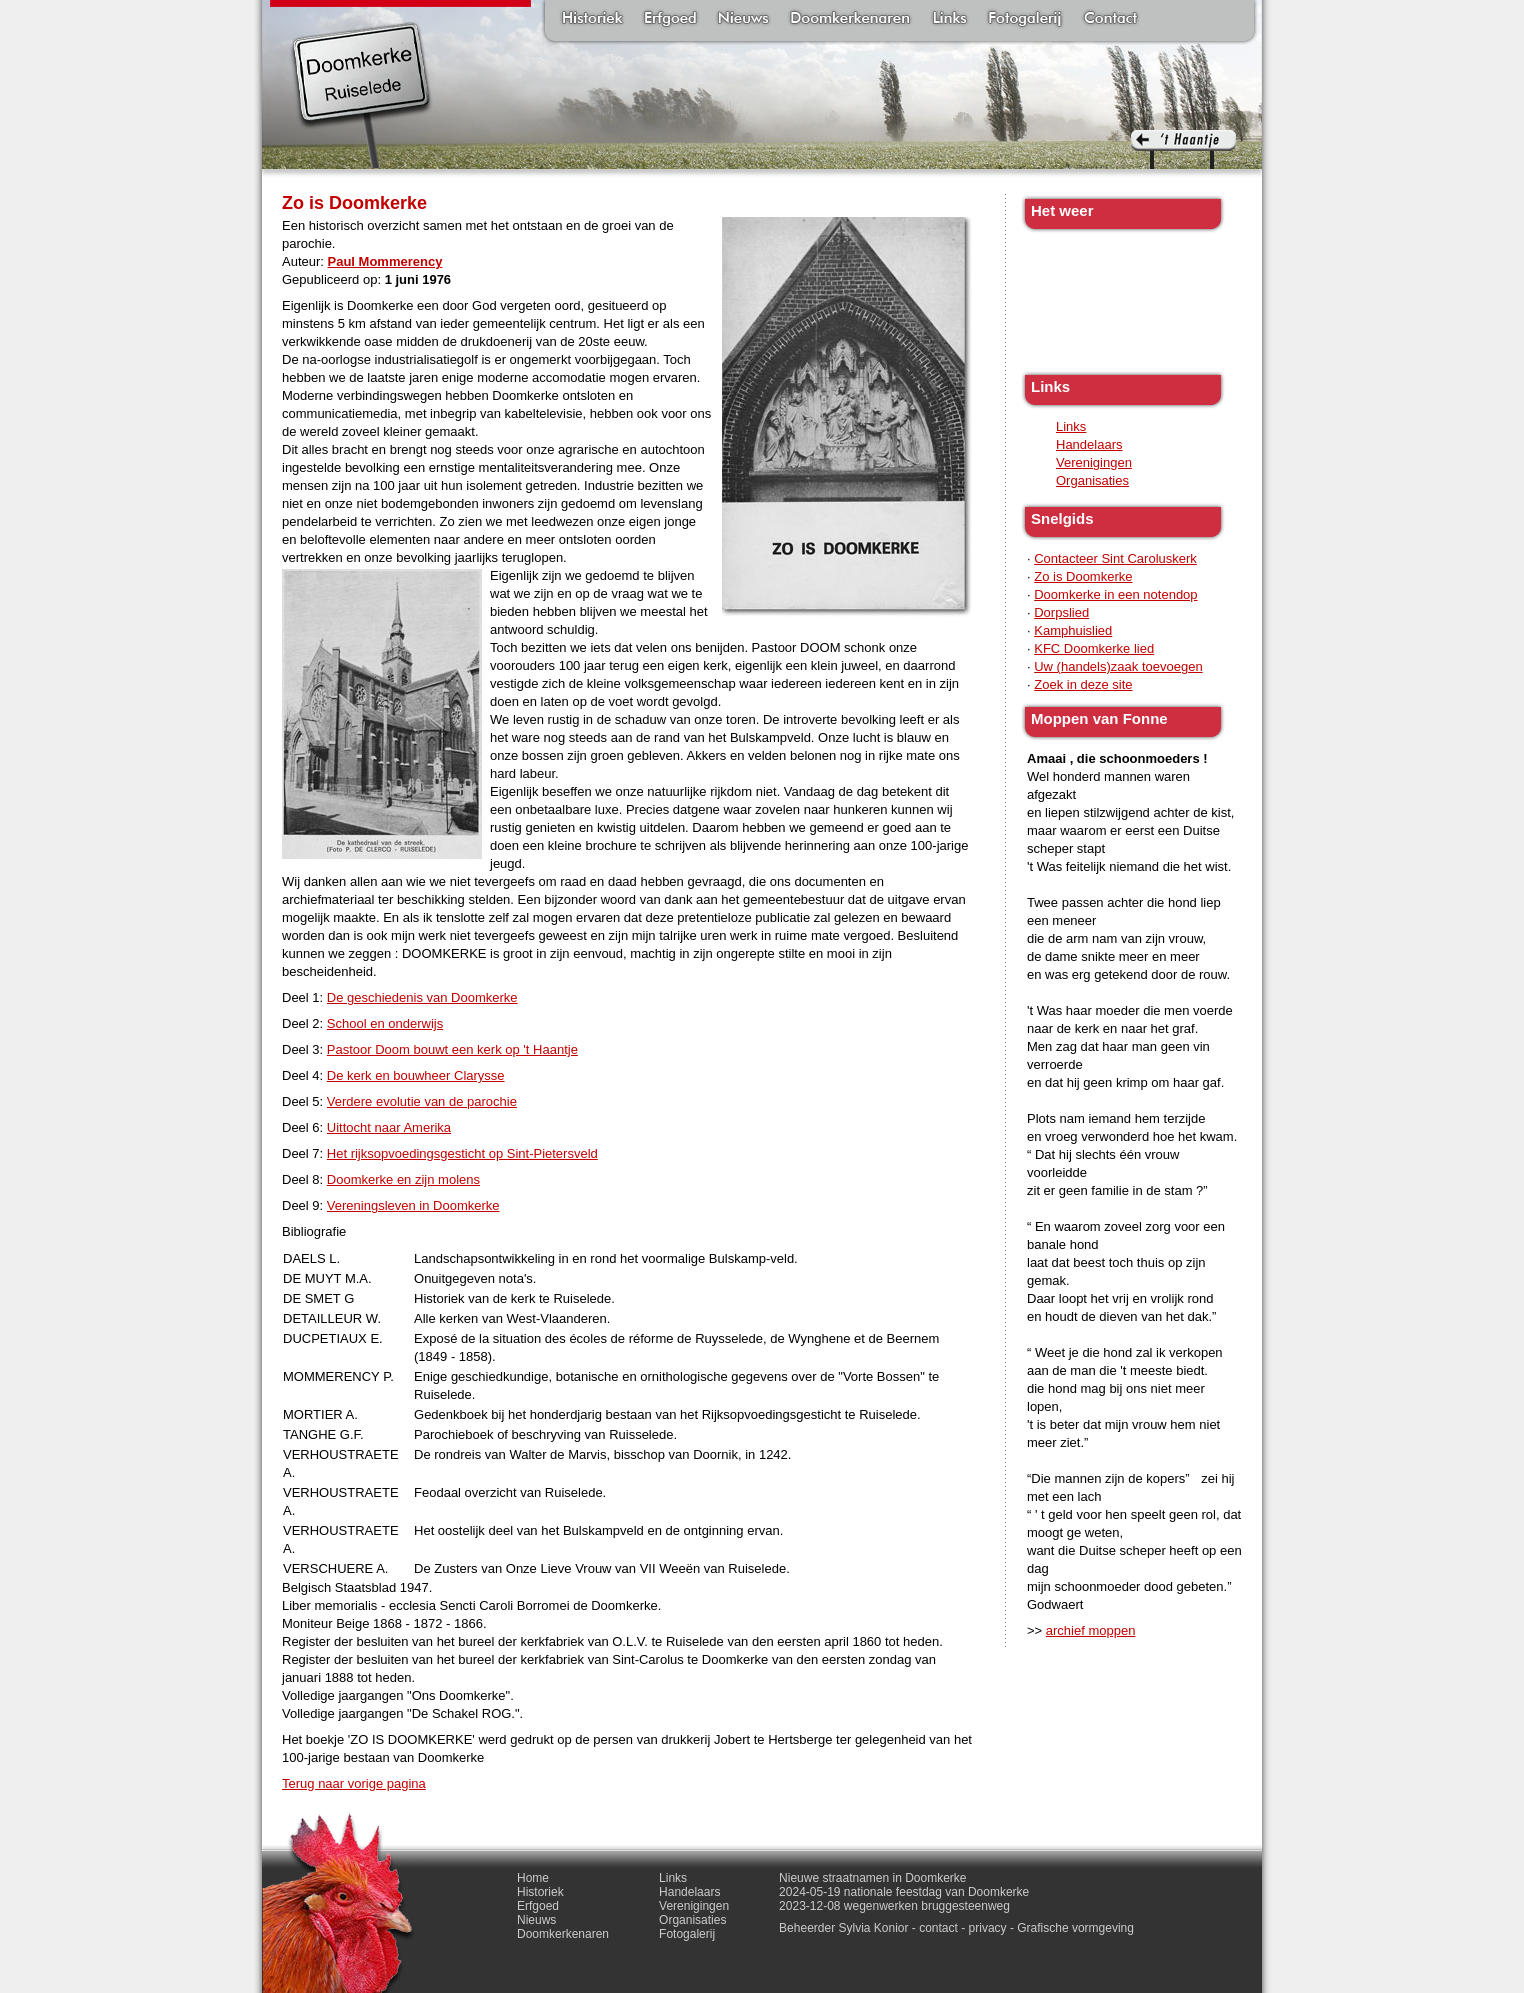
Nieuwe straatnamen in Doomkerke (872, 1878)
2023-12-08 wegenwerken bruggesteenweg (894, 1906)
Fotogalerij (1025, 20)
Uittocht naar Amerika (389, 1127)
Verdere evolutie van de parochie (422, 1101)
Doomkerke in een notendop (1115, 594)
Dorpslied (1061, 612)
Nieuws (743, 20)
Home (533, 1878)
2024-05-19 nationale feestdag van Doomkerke (904, 1892)
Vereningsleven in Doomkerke (413, 1205)
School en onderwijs (385, 1023)
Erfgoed (670, 20)
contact (938, 1928)
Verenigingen (1094, 462)
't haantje (1183, 149)
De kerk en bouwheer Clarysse (416, 1075)
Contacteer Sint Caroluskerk (1115, 558)
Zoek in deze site (1083, 684)
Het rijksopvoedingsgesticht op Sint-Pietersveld (462, 1153)
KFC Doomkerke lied (1094, 648)
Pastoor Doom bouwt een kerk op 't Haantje (452, 1049)
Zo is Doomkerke (1083, 576)
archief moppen (1091, 1630)
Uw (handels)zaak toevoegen (1118, 666)
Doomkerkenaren (850, 20)
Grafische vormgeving (1075, 1928)
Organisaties (1092, 480)
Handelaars (1089, 444)
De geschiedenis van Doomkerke (422, 997)
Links (949, 20)
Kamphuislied (1073, 630)
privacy (988, 1928)
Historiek (592, 20)
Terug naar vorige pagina (354, 1783)
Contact (1110, 20)
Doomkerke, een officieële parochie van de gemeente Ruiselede (361, 94)
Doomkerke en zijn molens (403, 1179)
